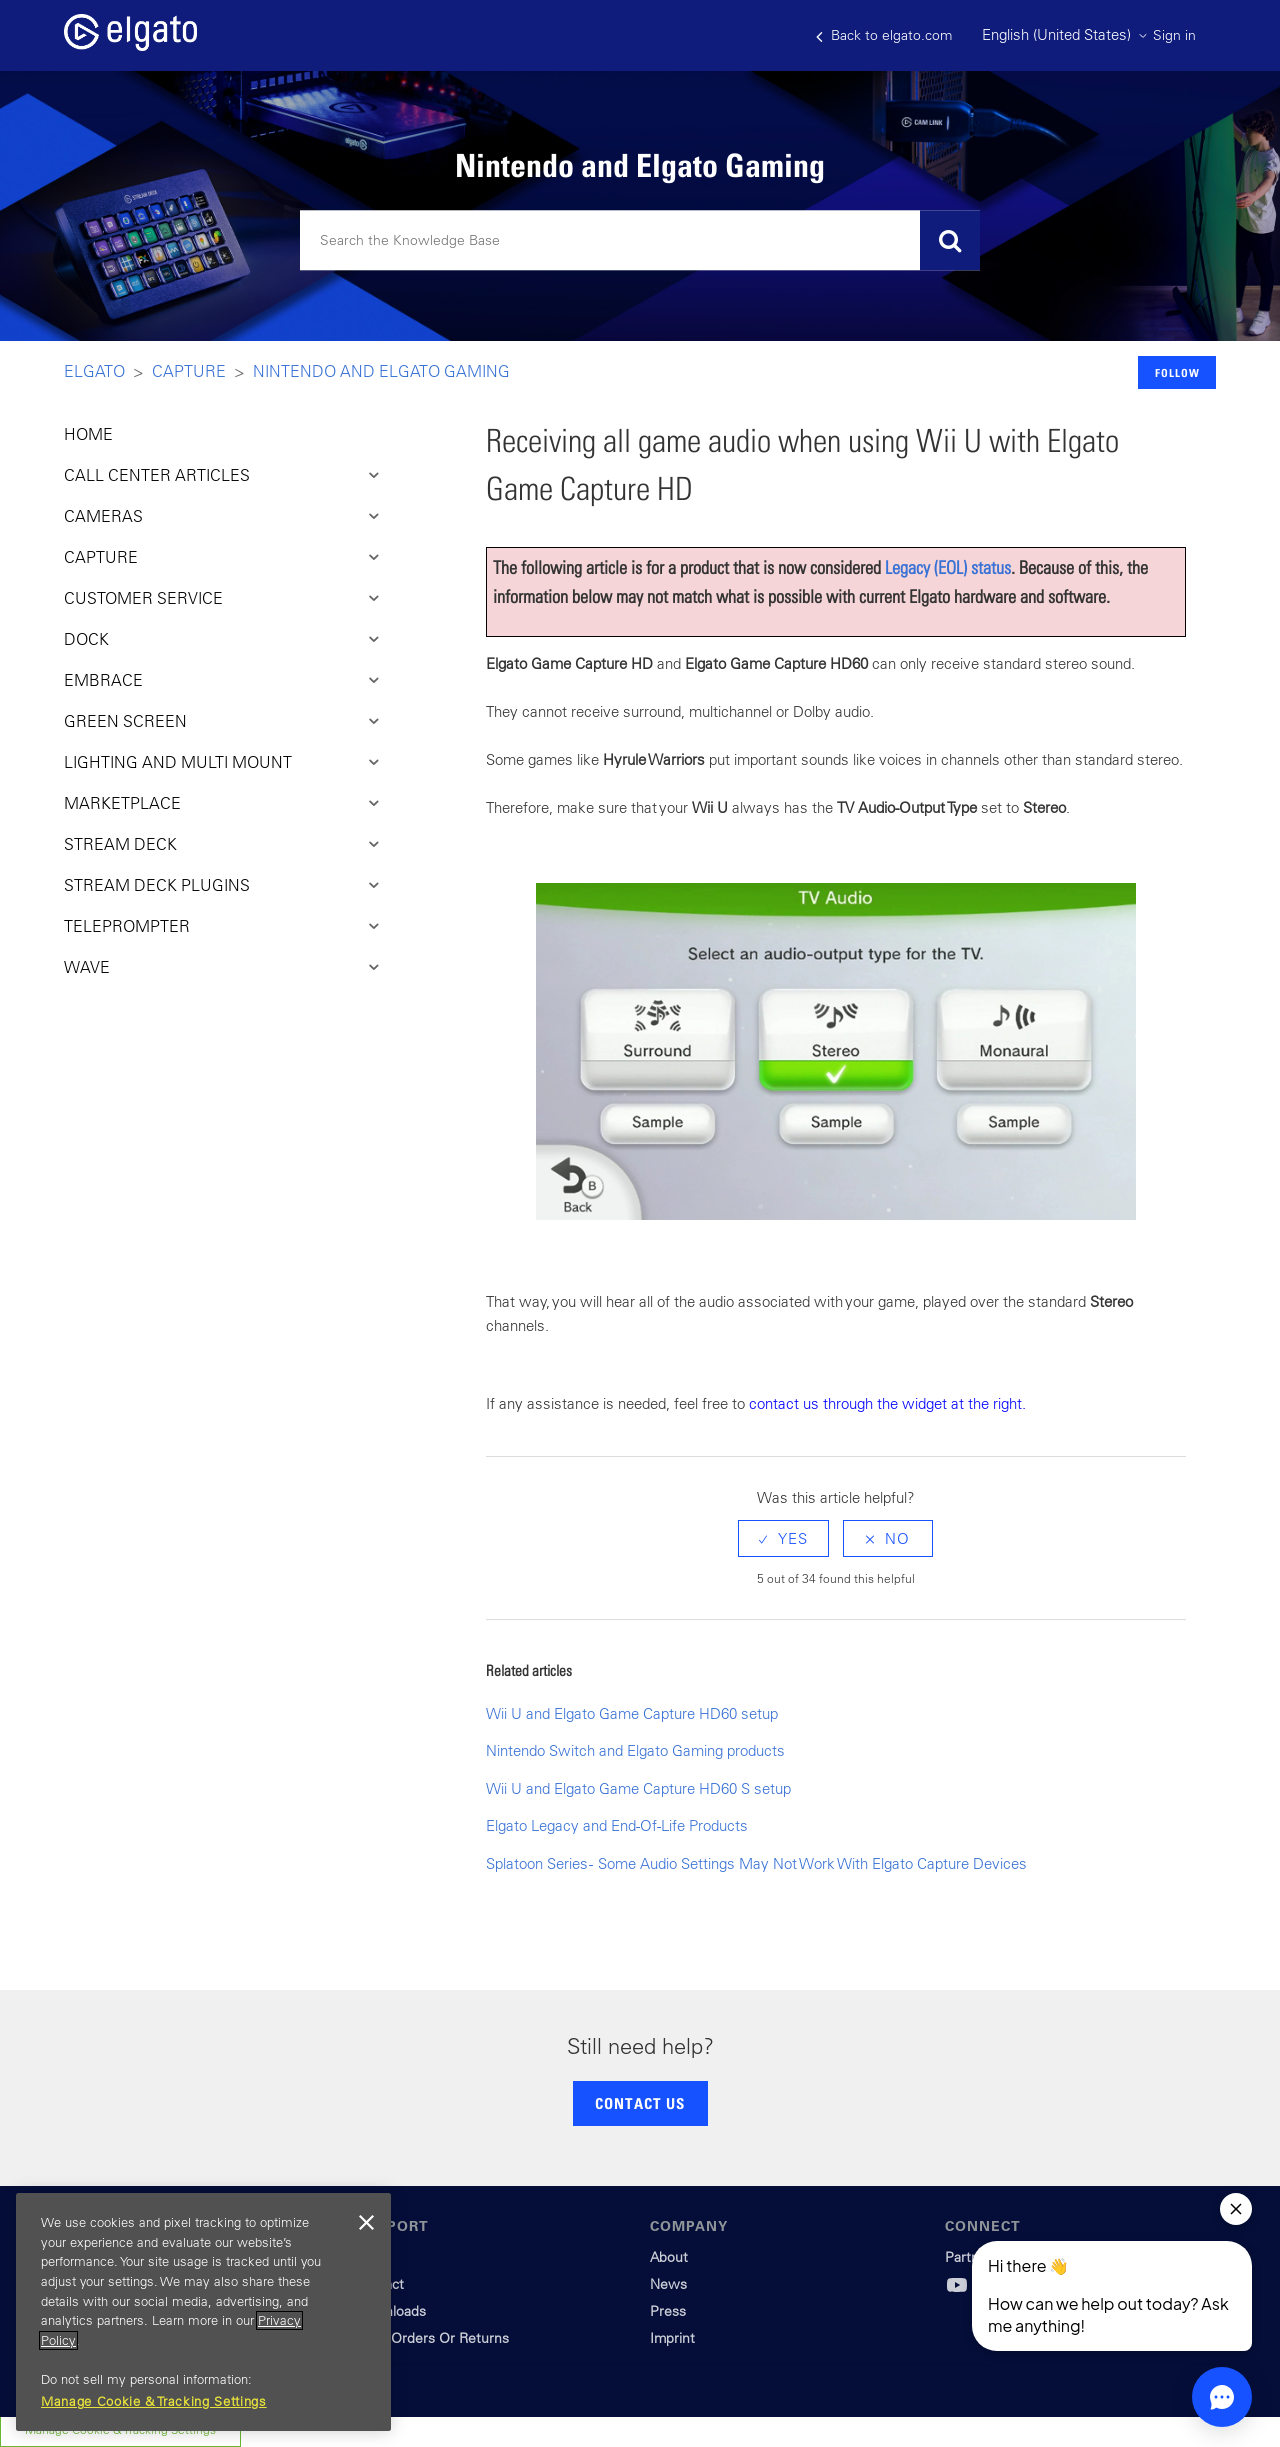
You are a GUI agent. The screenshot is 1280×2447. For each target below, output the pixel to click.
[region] (203, 2312)
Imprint (672, 2338)
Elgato (94, 371)
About (669, 2257)
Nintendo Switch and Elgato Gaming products (635, 1750)
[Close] (366, 2223)
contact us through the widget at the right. (887, 1403)
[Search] (640, 241)
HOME (88, 434)
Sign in (1174, 35)
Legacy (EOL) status (948, 567)
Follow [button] (1177, 372)
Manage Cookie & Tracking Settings (154, 2401)
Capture (189, 371)
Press (668, 2311)
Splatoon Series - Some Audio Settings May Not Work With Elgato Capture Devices (756, 1863)
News (668, 2284)
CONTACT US (640, 2103)
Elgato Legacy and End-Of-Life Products (617, 1825)
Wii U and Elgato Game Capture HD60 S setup (638, 1788)
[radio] (783, 1538)
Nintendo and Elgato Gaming (381, 371)
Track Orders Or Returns (432, 2338)
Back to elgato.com (884, 35)
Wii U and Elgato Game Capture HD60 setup (632, 1713)
